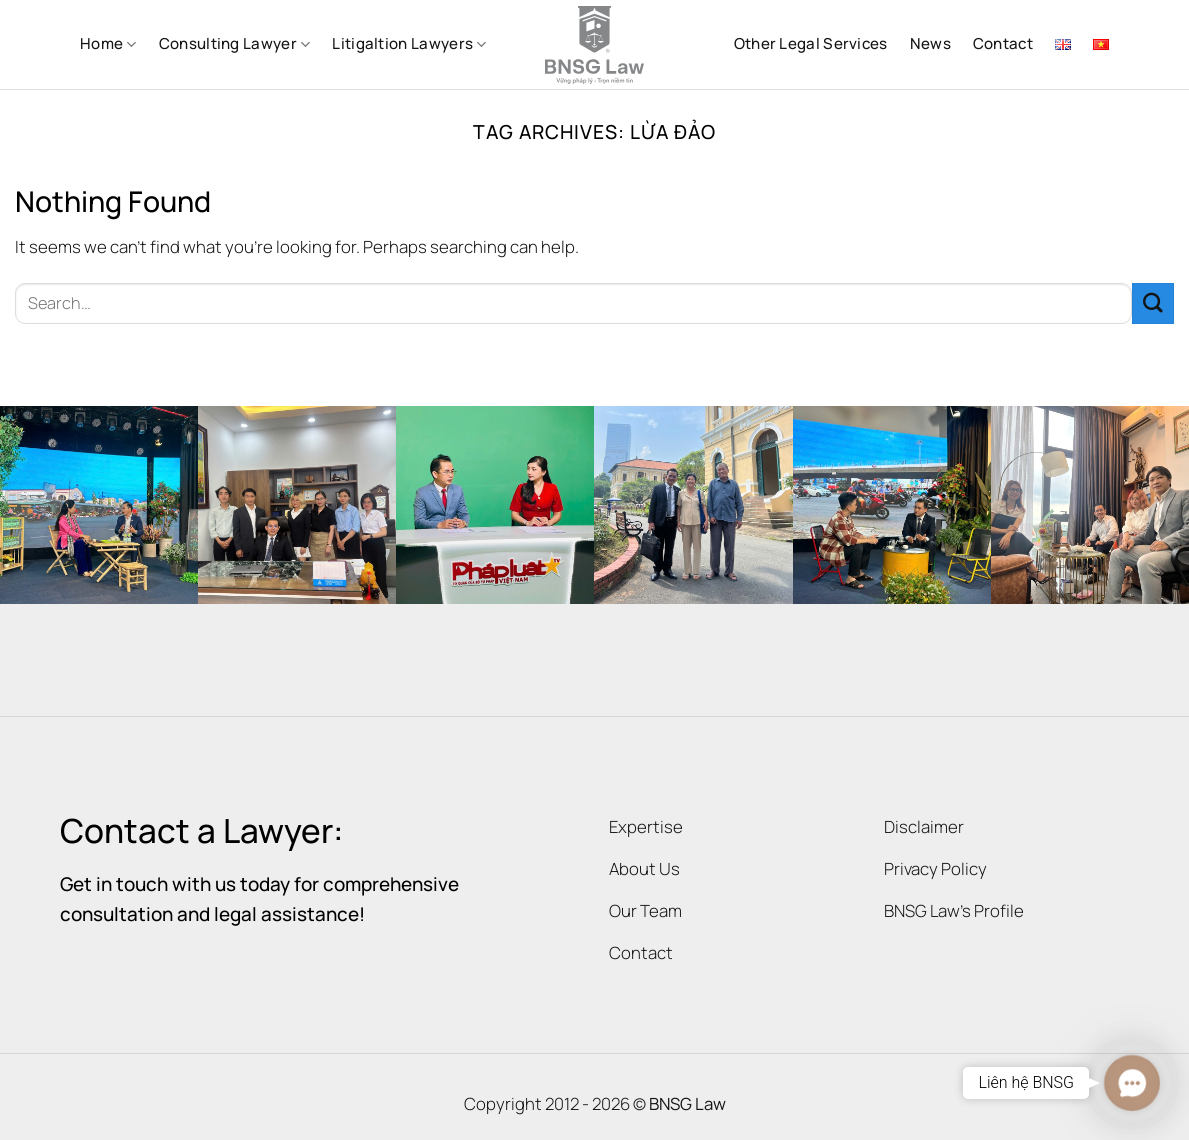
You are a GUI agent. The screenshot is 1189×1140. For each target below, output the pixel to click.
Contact (1003, 43)
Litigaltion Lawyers (409, 43)
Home (108, 43)
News (930, 43)
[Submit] (1153, 303)
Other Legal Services (811, 43)
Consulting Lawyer (235, 43)
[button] (1131, 1082)
